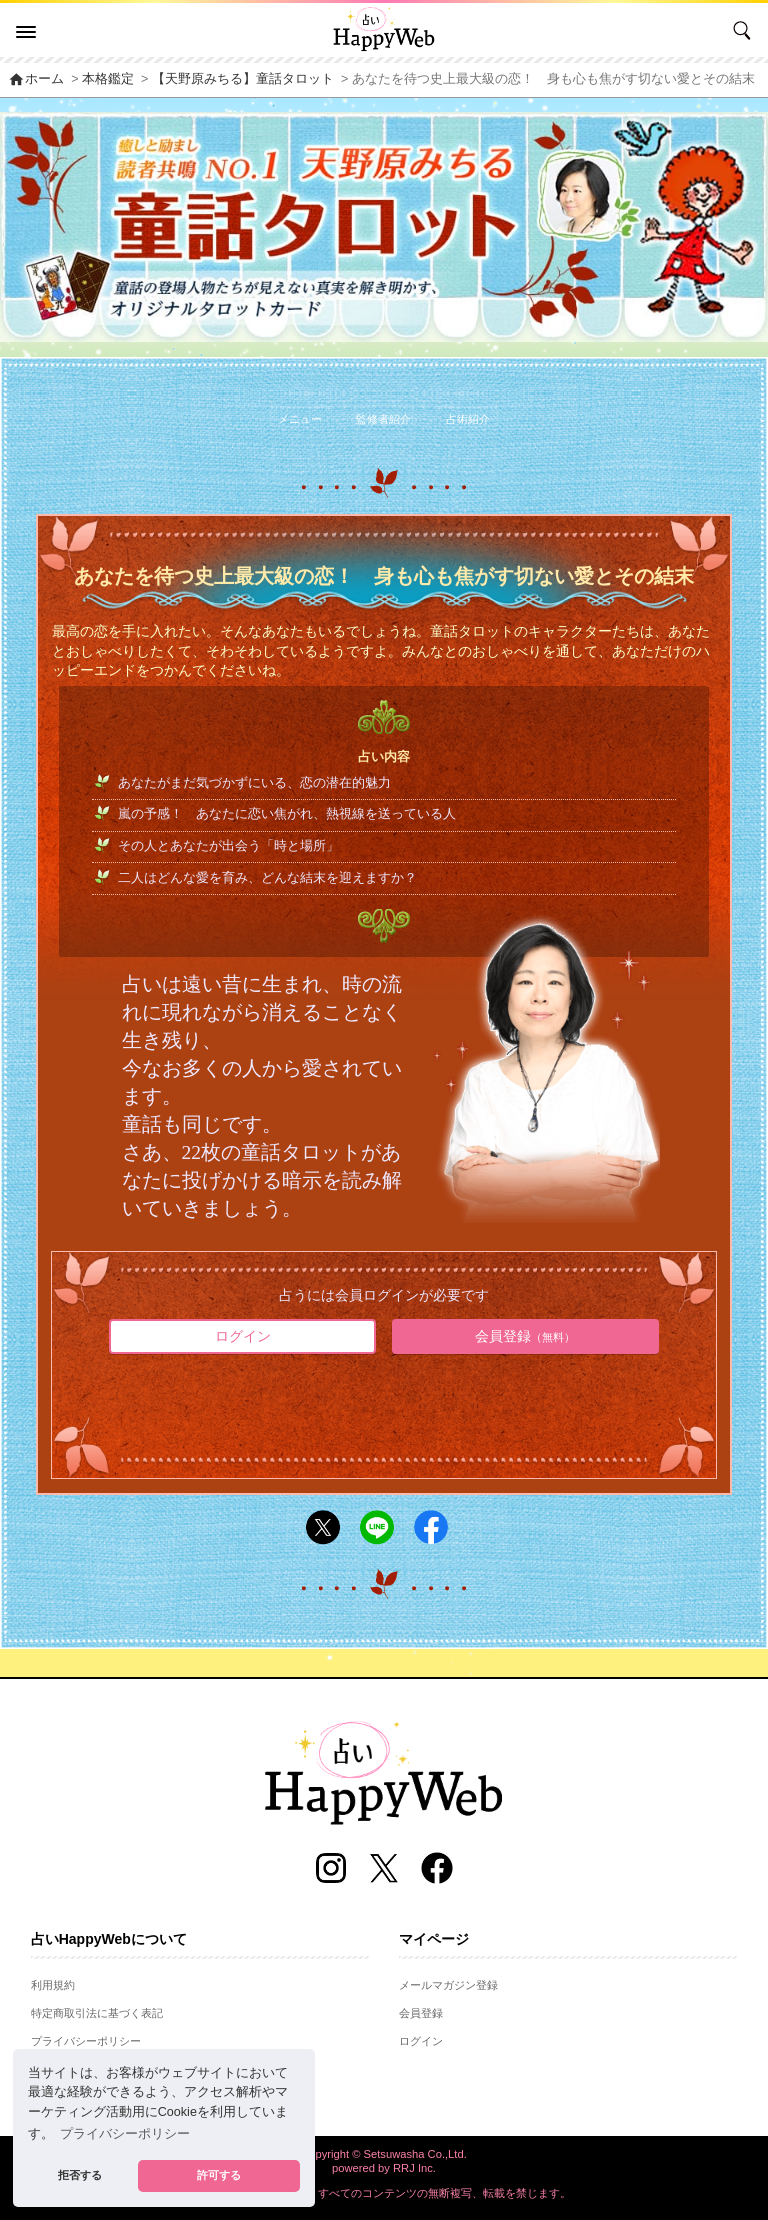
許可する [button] (219, 2175)
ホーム (36, 79)
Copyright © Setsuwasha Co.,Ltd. (384, 2154)
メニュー (300, 419)
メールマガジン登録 (448, 1985)
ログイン (243, 1336)
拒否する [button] (80, 2175)
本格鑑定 (108, 79)
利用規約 (53, 1985)
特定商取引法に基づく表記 (97, 2013)
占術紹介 (468, 419)
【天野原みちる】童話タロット (243, 79)
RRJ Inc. (414, 2168)
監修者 (383, 419)
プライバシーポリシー (86, 2041)
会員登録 (525, 1336)
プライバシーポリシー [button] (125, 2134)
